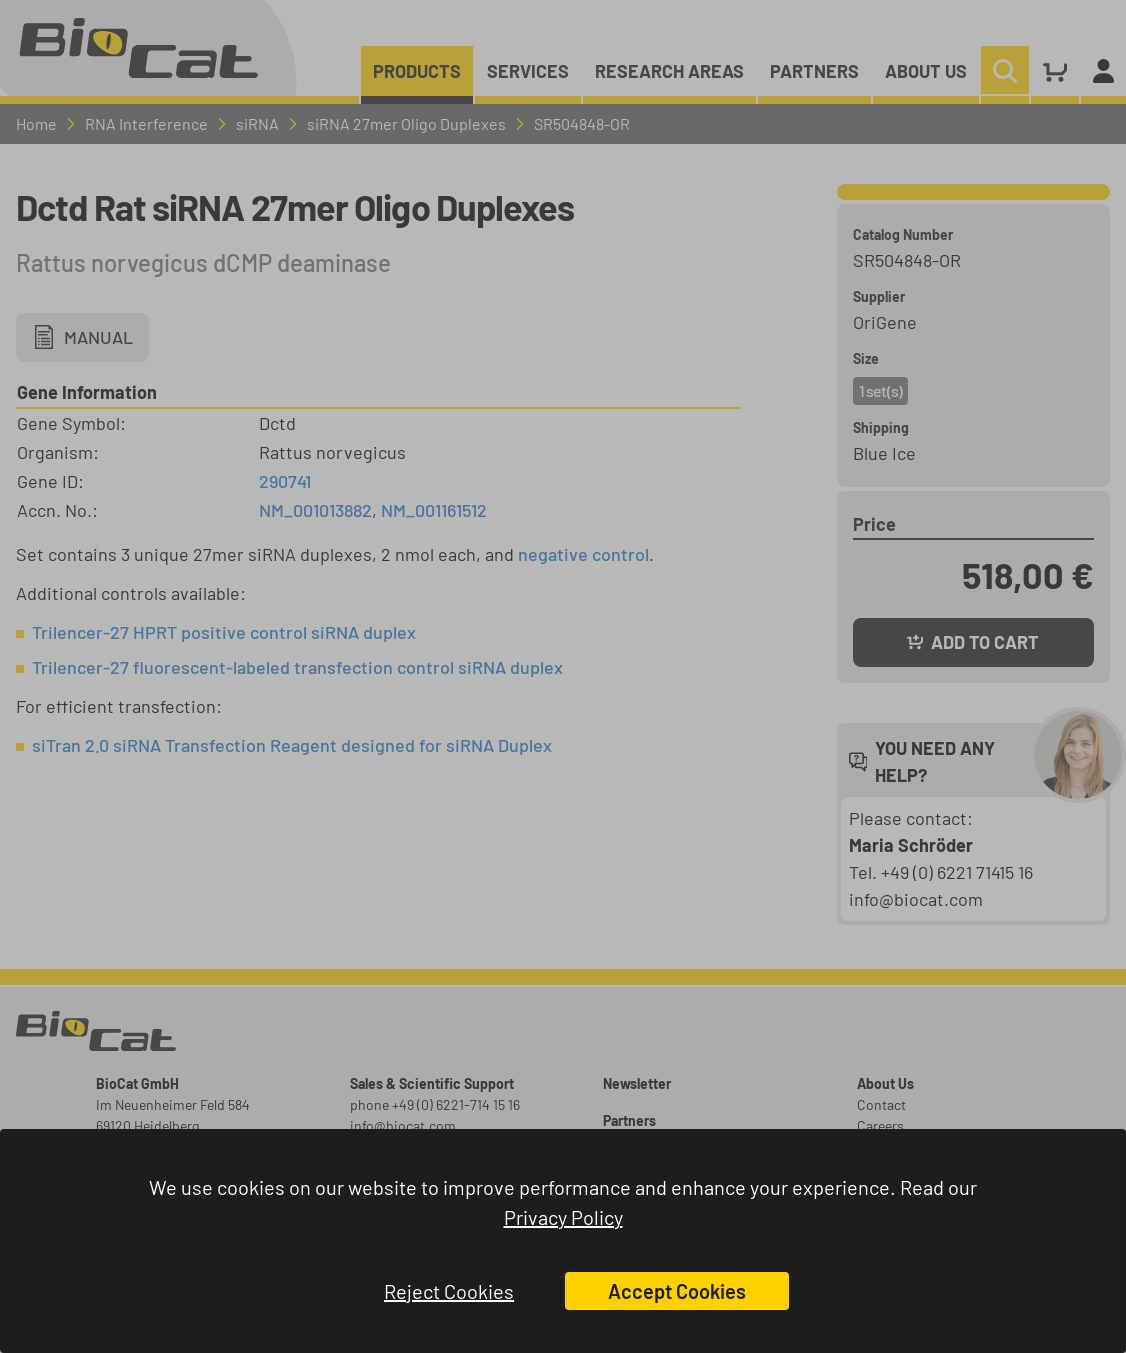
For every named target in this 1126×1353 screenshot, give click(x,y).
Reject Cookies (449, 1291)
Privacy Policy (563, 1217)
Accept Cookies (677, 1291)
